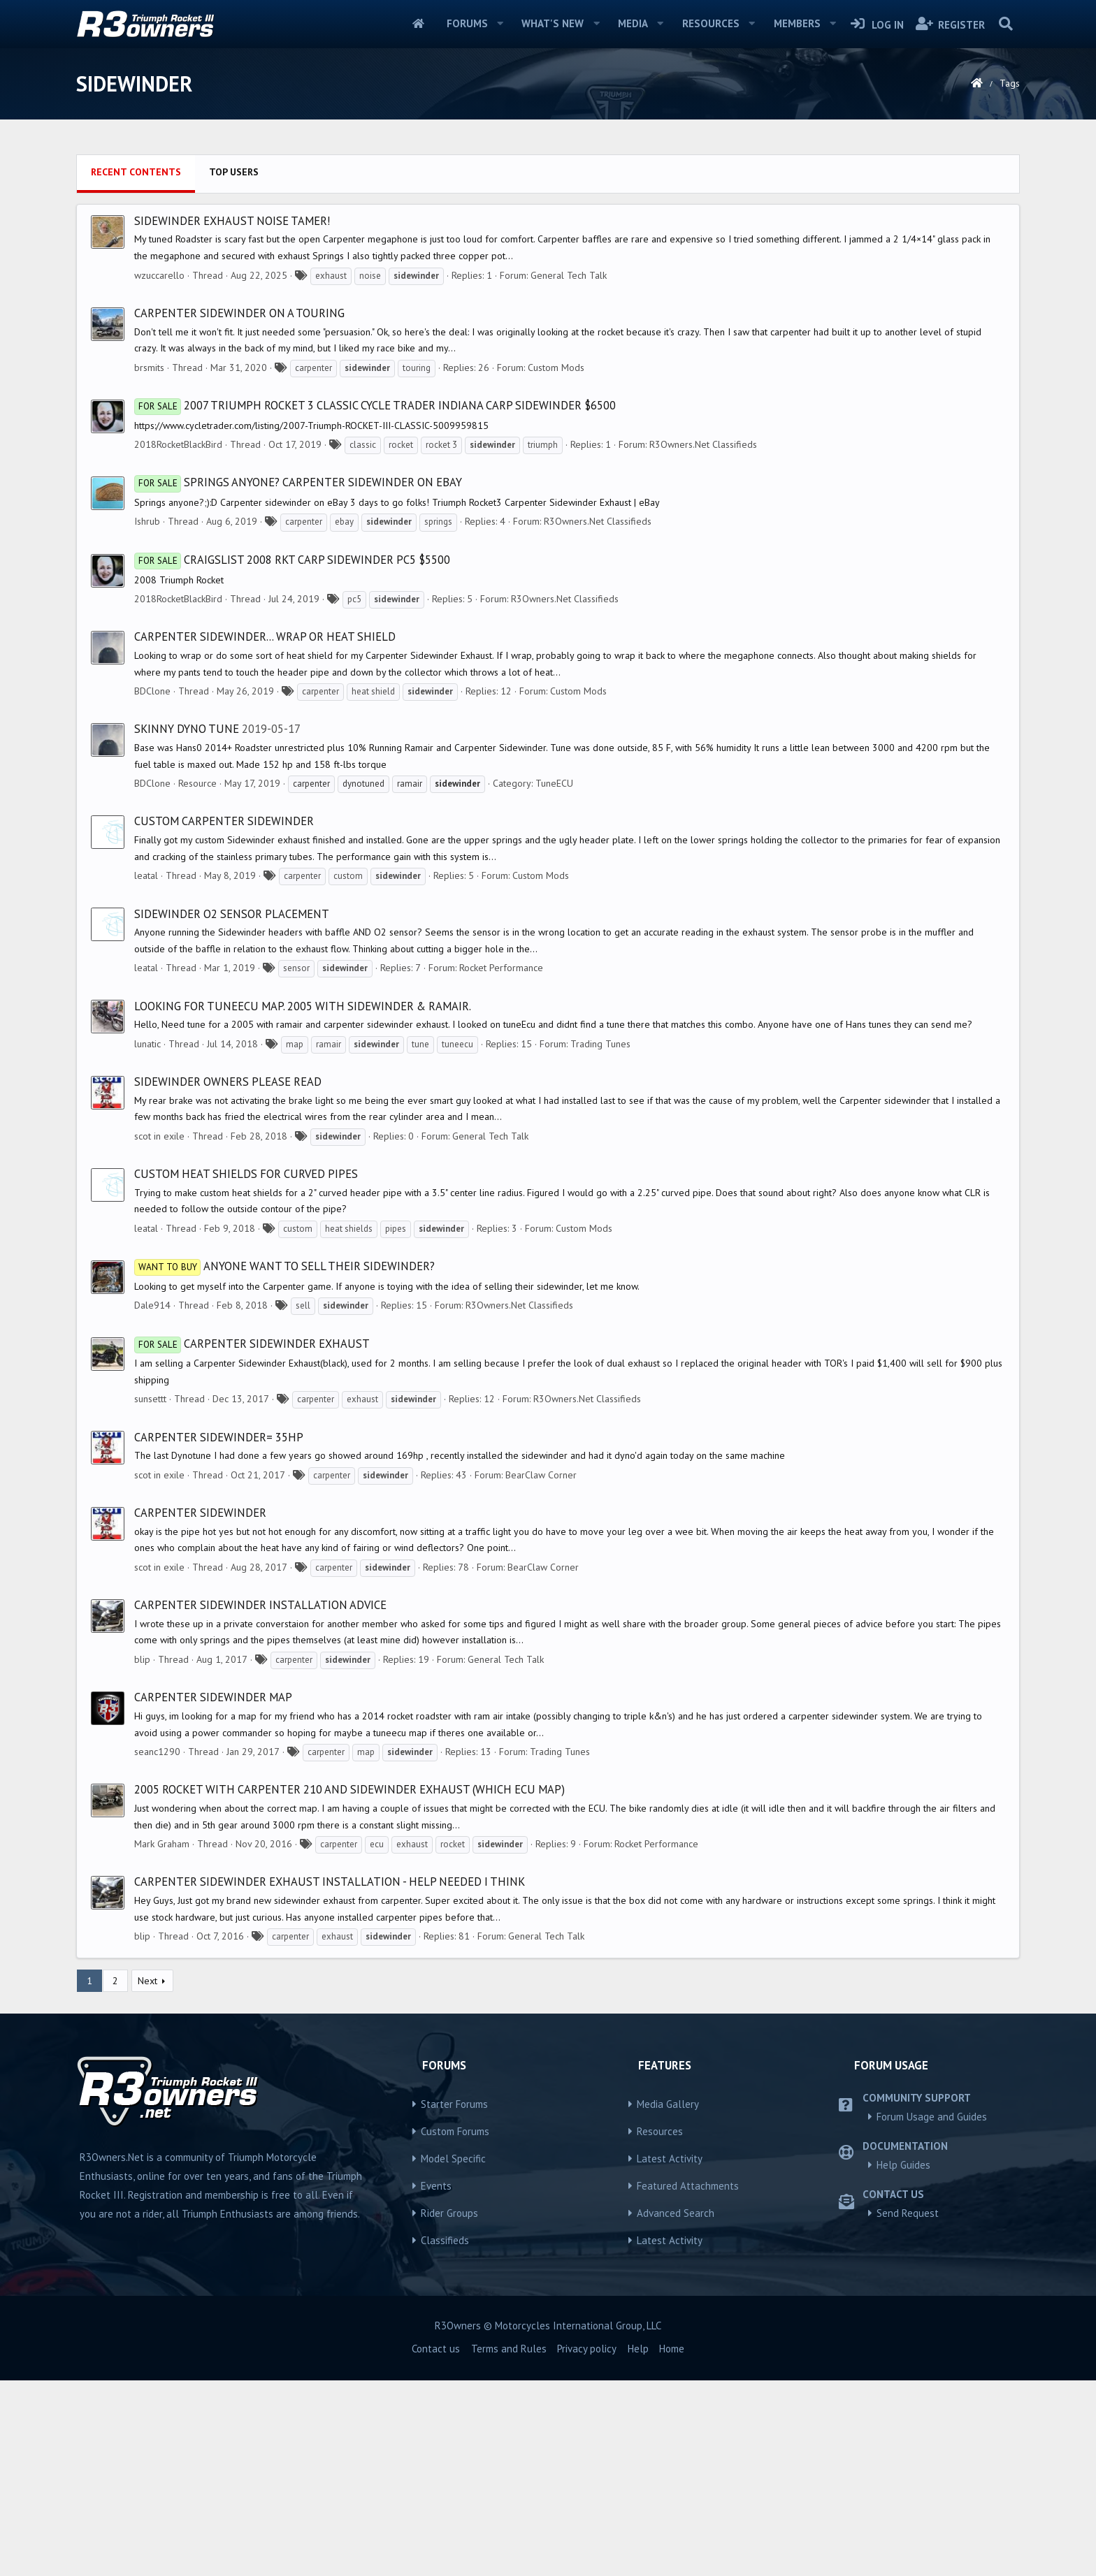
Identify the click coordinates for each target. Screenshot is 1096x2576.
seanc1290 (157, 1751)
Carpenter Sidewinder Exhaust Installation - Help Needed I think (329, 1881)
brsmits (149, 367)
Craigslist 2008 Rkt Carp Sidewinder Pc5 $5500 (292, 559)
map (294, 1044)
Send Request (908, 2213)
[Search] (1005, 24)
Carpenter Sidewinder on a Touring (239, 313)
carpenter (313, 368)
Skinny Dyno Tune (186, 728)
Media (633, 23)
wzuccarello (159, 275)
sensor (296, 968)
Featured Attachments (688, 2185)
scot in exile (159, 1136)
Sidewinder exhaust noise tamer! (232, 220)
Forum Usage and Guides (932, 2116)
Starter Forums (454, 2104)
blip (142, 1659)
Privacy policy (586, 2348)
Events (436, 2185)
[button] (500, 24)
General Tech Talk (569, 275)
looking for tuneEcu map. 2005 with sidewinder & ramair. (302, 1006)
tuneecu (457, 1044)
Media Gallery (668, 2104)
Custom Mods (556, 367)
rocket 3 (441, 445)
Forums (467, 23)
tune (420, 1044)
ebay (344, 521)
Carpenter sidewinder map (213, 1697)
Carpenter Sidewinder (200, 1512)
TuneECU (554, 783)
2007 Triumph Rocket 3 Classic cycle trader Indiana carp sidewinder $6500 (375, 405)
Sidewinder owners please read (228, 1081)
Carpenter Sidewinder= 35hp (218, 1437)
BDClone (152, 691)
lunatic (147, 1044)
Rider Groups (449, 2213)
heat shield (373, 691)
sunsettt (150, 1398)
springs (438, 521)
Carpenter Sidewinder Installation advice (260, 1605)
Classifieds (445, 2240)
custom (348, 876)
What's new (552, 23)
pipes (395, 1229)
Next (147, 1980)
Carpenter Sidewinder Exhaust (252, 1343)
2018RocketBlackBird (178, 444)
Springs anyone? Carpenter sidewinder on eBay (298, 482)
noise (370, 276)
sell (303, 1305)
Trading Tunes (600, 1044)
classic (362, 445)
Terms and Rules (509, 2348)
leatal (146, 875)
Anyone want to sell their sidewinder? (284, 1266)
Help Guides (903, 2164)
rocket (401, 445)
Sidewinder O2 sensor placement (231, 914)
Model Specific (453, 2158)
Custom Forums (455, 2131)
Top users (234, 172)
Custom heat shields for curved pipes (246, 1173)
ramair (328, 1044)
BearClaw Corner (541, 1475)
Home (418, 24)
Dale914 (152, 1305)
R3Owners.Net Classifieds (703, 444)
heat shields (349, 1229)
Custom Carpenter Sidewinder (224, 821)
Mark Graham (161, 1844)
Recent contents (136, 172)
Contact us (436, 2348)
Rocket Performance (501, 967)
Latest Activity (669, 2158)
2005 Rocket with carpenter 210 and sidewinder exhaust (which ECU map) (349, 1789)
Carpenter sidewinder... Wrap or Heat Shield (265, 636)
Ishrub (147, 521)
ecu (377, 1844)
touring (417, 368)
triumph (543, 445)
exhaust (331, 276)
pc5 (354, 599)
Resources (711, 23)
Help (638, 2348)
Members (797, 23)
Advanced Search (675, 2213)
